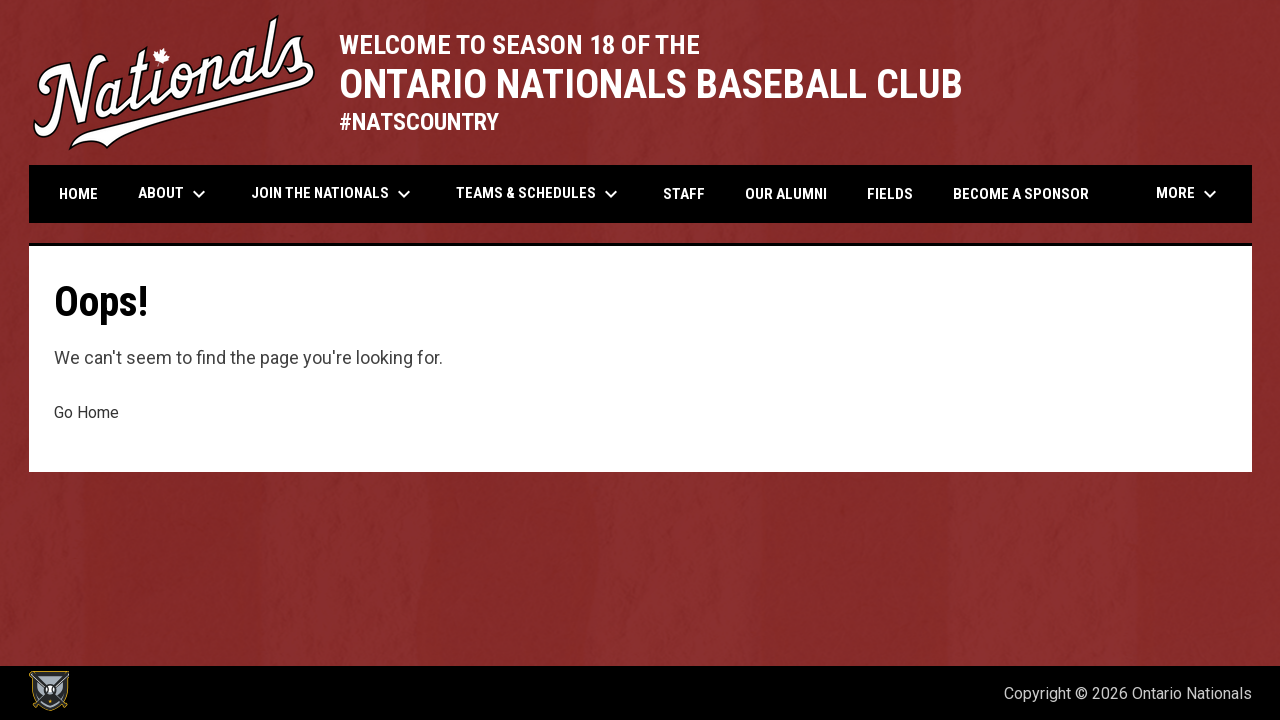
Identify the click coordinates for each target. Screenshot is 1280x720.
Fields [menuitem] (890, 194)
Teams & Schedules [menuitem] (539, 194)
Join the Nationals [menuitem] (333, 194)
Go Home (86, 412)
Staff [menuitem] (684, 194)
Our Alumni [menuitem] (786, 194)
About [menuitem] (174, 194)
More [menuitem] (1189, 194)
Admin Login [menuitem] (920, 693)
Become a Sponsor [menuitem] (1021, 194)
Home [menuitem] (78, 194)
